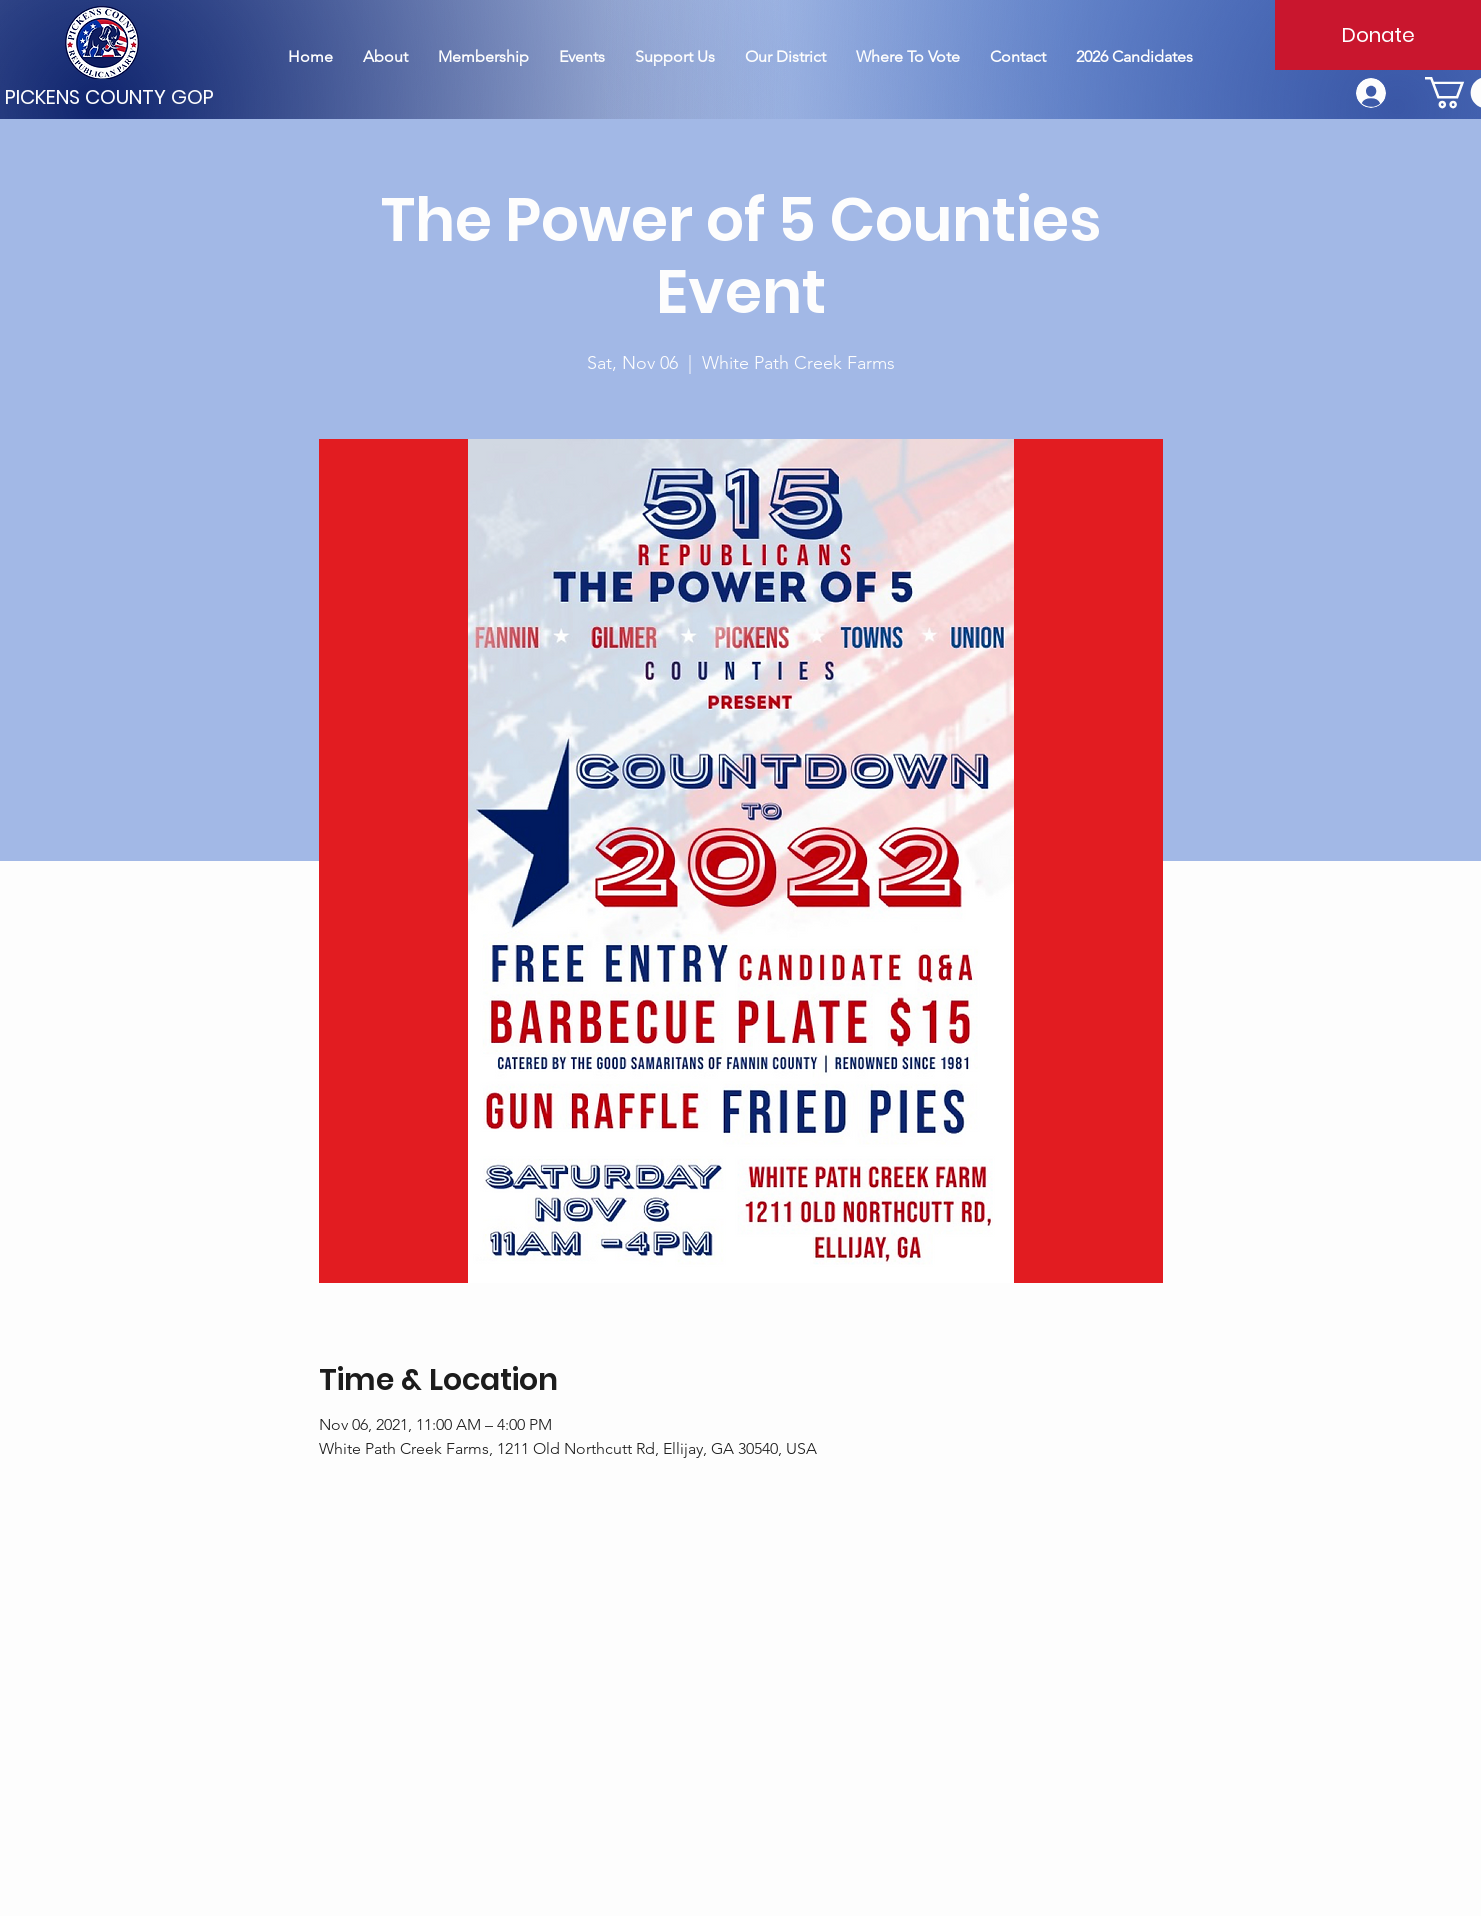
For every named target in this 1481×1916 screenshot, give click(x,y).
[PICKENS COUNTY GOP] (112, 96)
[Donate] (1378, 35)
